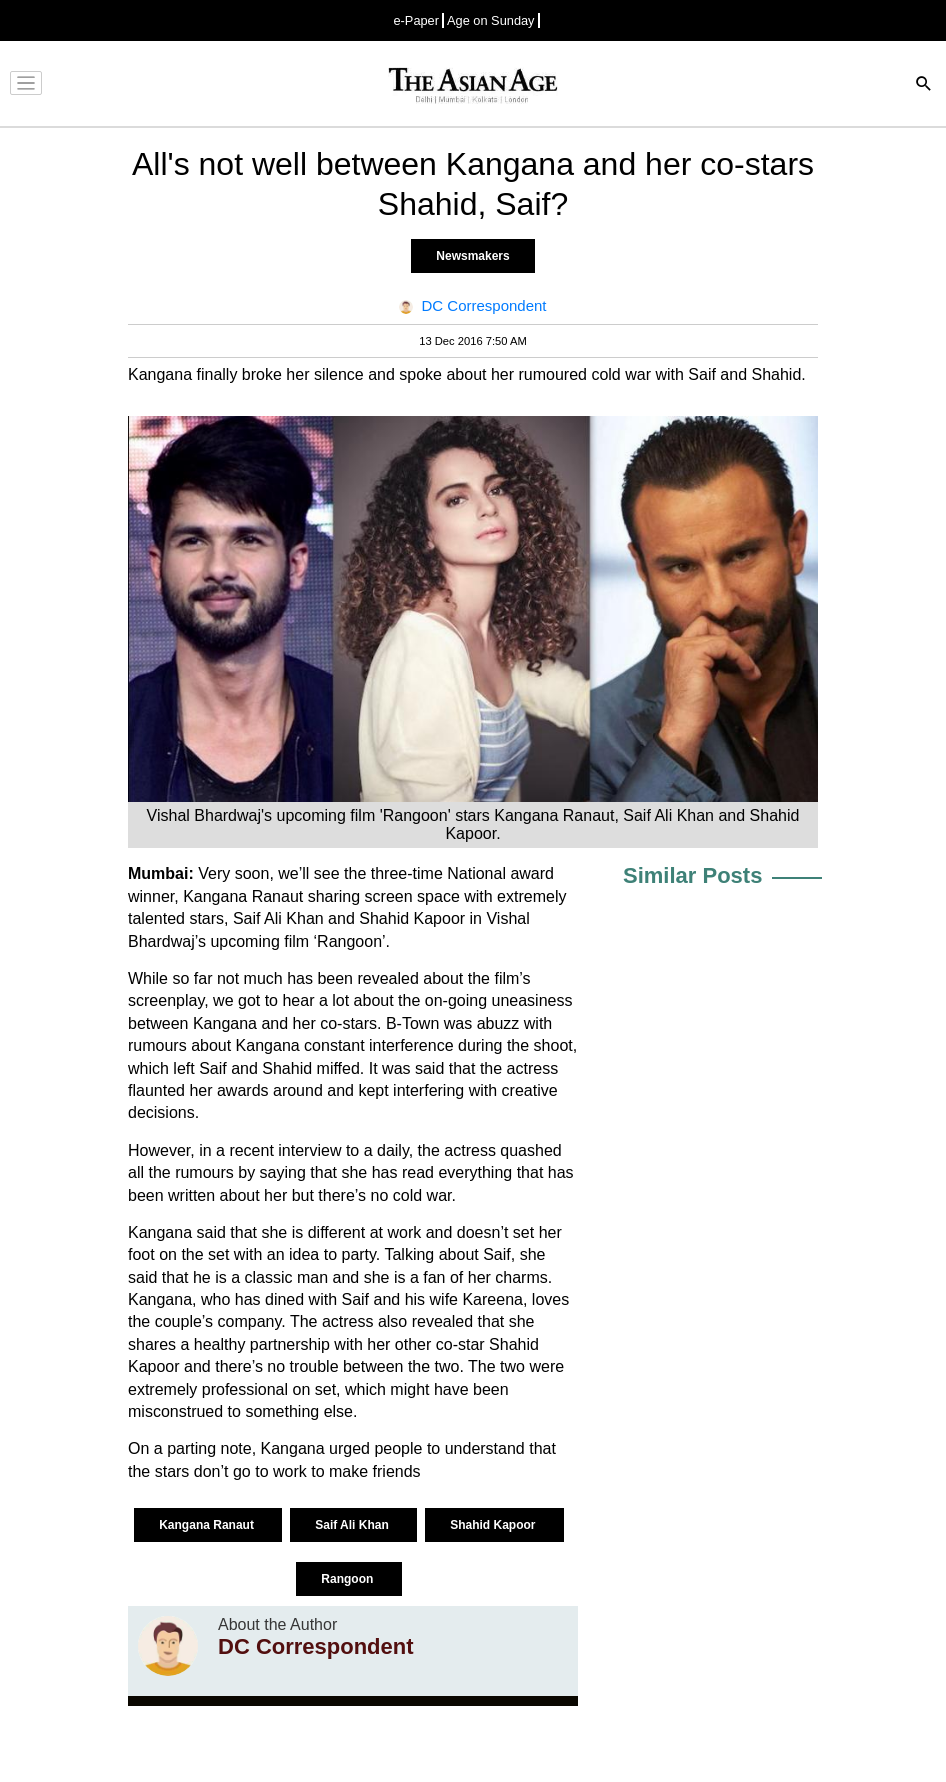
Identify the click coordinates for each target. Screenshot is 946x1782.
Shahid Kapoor (494, 1525)
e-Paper (416, 20)
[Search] (924, 85)
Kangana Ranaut (208, 1525)
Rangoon (348, 1579)
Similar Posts (692, 875)
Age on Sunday (491, 20)
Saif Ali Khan (353, 1525)
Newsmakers (472, 256)
